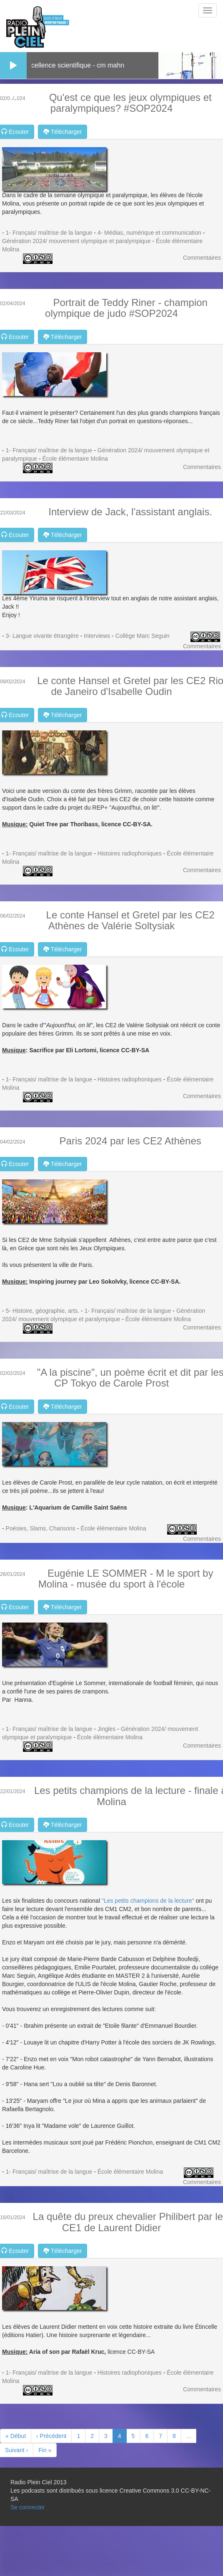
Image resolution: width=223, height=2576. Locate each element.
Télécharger (62, 131)
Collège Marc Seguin (142, 635)
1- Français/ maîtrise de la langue (49, 232)
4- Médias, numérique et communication (149, 232)
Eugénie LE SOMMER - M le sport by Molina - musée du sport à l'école (125, 1579)
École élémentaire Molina (75, 458)
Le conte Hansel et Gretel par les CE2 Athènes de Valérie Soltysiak (130, 920)
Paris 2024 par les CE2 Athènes (130, 1140)
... (188, 2436)
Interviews (97, 635)
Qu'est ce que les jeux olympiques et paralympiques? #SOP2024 (130, 103)
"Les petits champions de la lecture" (147, 1900)
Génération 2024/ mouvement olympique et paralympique (76, 241)
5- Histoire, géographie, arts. (43, 1310)
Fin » (44, 2450)
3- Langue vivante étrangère (42, 635)
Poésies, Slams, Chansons (40, 1528)
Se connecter (27, 2507)
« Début (15, 2436)
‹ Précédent (51, 2436)
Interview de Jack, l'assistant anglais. (130, 511)
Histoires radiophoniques (130, 853)
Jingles (107, 1729)
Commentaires (202, 257)
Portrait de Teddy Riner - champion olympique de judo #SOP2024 (126, 308)
